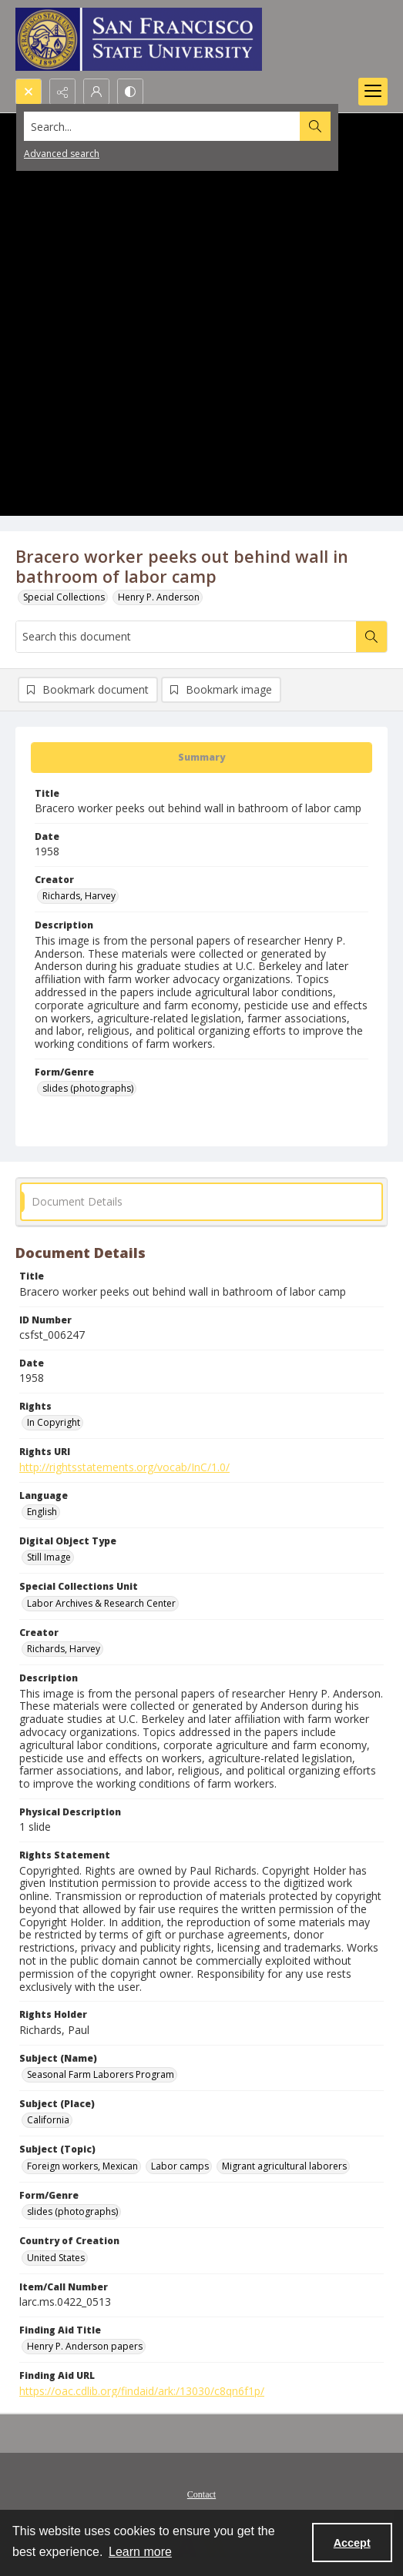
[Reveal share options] (62, 91)
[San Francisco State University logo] (138, 39)
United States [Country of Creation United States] (56, 2257)
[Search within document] (371, 636)
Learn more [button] (140, 2551)
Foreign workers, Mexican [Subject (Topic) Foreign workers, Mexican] (82, 2166)
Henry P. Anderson (159, 597)
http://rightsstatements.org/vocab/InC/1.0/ (124, 1467)
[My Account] (96, 91)
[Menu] (373, 91)
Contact (201, 2494)
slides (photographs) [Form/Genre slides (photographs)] (87, 1088)
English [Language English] (42, 1511)
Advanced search (61, 153)
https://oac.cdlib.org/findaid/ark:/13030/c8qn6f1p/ (141, 2391)
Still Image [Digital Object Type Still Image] (49, 1557)
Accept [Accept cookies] (352, 2543)
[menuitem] (201, 2493)
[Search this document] (186, 636)
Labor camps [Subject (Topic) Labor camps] (180, 2166)
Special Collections (64, 597)
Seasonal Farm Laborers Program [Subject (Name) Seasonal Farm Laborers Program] (100, 2074)
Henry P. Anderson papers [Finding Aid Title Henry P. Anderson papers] (85, 2346)
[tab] (201, 757)
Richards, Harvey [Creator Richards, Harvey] (79, 895)
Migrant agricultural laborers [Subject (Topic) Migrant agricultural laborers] (284, 2166)
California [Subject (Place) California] (48, 2119)
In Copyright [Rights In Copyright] (53, 1422)
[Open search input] (28, 91)
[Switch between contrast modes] (130, 91)
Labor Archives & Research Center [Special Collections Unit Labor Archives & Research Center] (101, 1603)
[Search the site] (163, 126)
